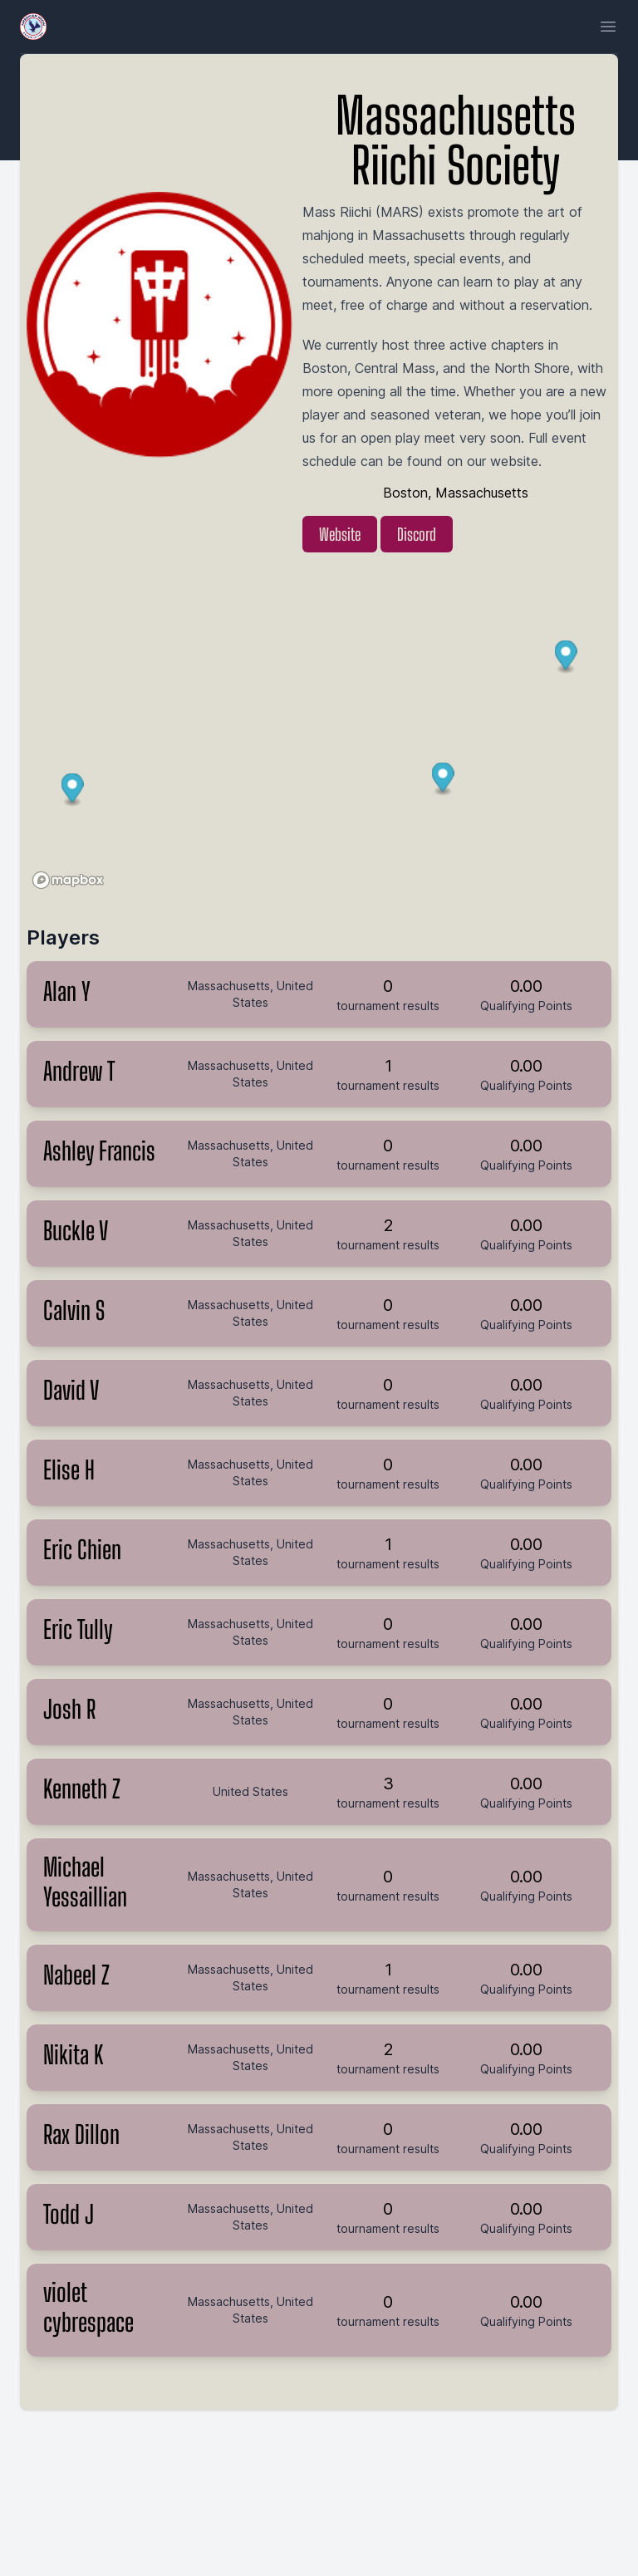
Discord (416, 534)
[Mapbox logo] (68, 880)
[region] (319, 735)
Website (340, 534)
